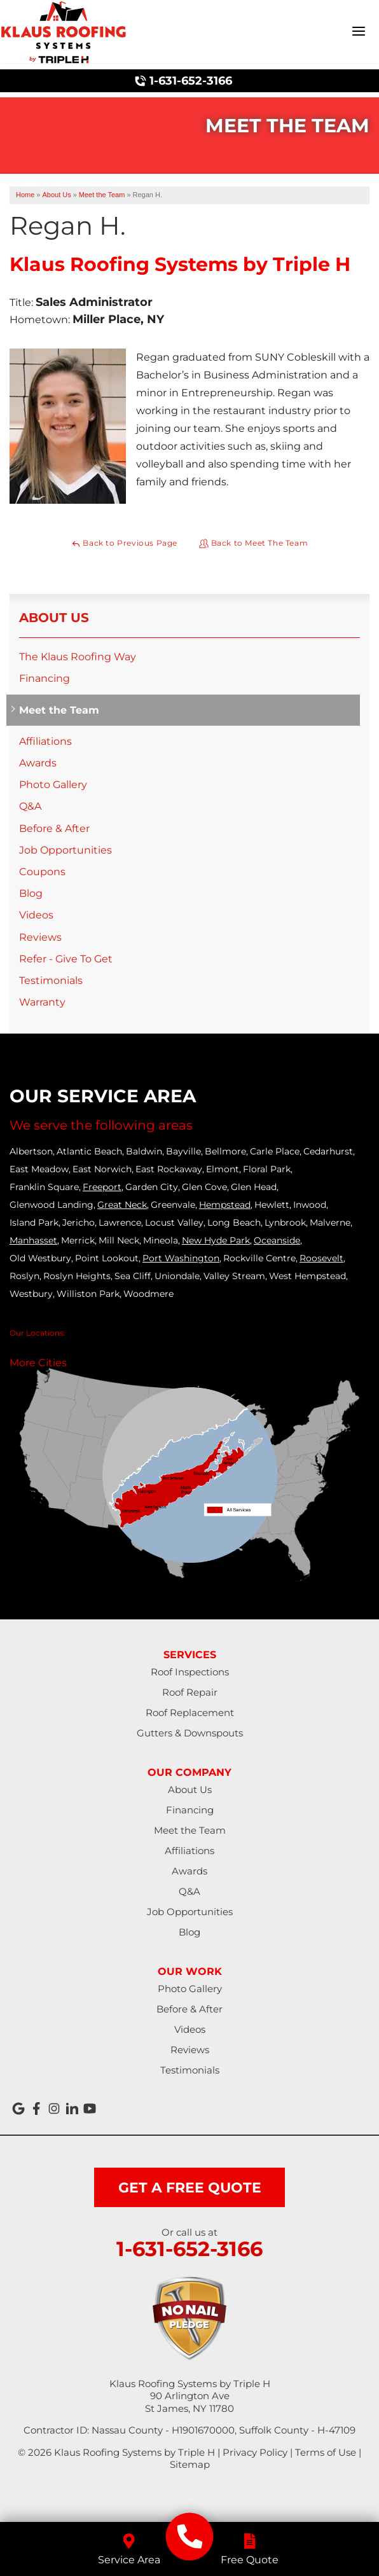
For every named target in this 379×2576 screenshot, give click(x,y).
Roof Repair (189, 1692)
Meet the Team (59, 710)
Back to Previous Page (124, 543)
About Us (54, 618)
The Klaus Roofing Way (77, 657)
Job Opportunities (65, 850)
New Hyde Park (216, 1240)
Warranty (42, 1002)
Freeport (102, 1187)
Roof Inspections (190, 1672)
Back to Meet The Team (253, 543)
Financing (44, 678)
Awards (38, 763)
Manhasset (33, 1240)
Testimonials (51, 980)
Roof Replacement (190, 1713)
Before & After (54, 828)
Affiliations (45, 741)
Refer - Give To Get (66, 959)
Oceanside (277, 1240)
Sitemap (190, 2464)
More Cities (38, 1363)
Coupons (42, 872)
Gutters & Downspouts (190, 1733)
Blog (31, 893)
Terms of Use (325, 2452)
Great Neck (122, 1204)
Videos (36, 915)
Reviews (40, 937)
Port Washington (180, 1258)
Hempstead (225, 1204)
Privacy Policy (255, 2452)
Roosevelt (321, 1258)
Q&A (30, 806)
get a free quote (189, 2187)
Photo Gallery (53, 785)
